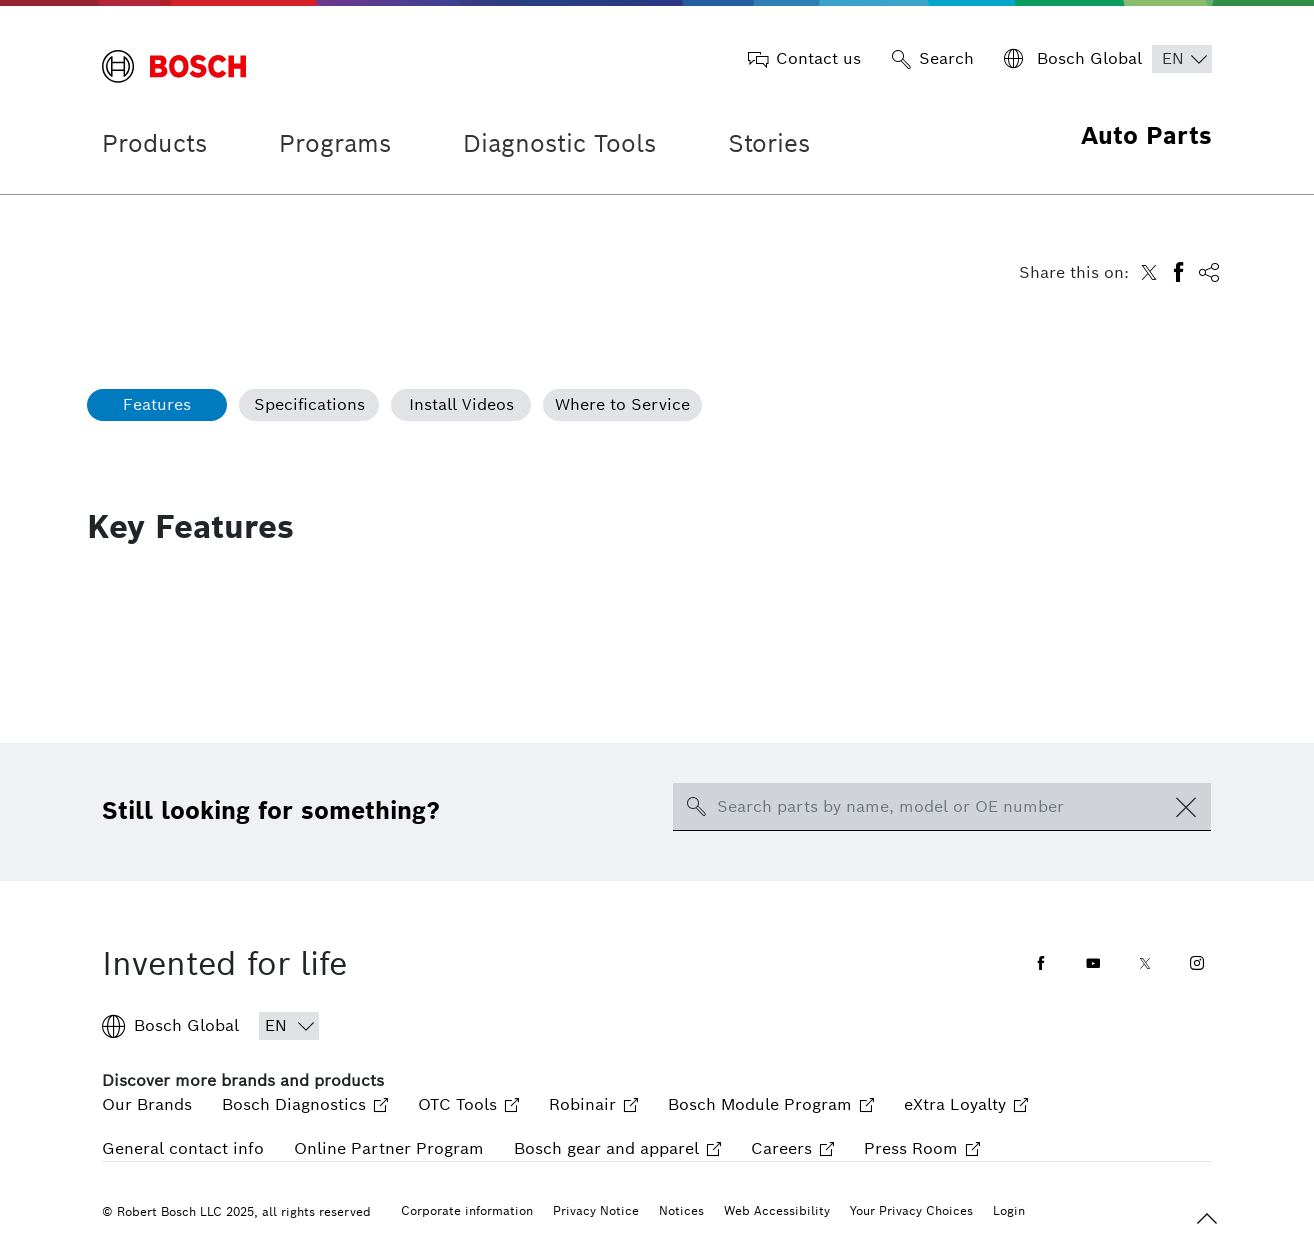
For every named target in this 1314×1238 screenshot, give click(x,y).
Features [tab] (157, 404)
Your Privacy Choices (911, 1210)
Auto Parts (1146, 135)
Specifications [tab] (309, 404)
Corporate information (467, 1210)
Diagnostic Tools (559, 143)
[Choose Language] (1182, 59)
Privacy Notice (596, 1210)
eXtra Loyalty (966, 1104)
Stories (769, 143)
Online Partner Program (389, 1148)
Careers (792, 1148)
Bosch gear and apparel (617, 1148)
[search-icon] (696, 807)
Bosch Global (170, 1026)
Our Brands (147, 1104)
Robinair (593, 1104)
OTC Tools (468, 1104)
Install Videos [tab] (461, 404)
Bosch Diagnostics (305, 1104)
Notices (681, 1210)
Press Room (922, 1148)
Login (1009, 1210)
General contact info (183, 1148)
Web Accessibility (777, 1210)
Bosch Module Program (771, 1104)
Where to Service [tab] (622, 404)
